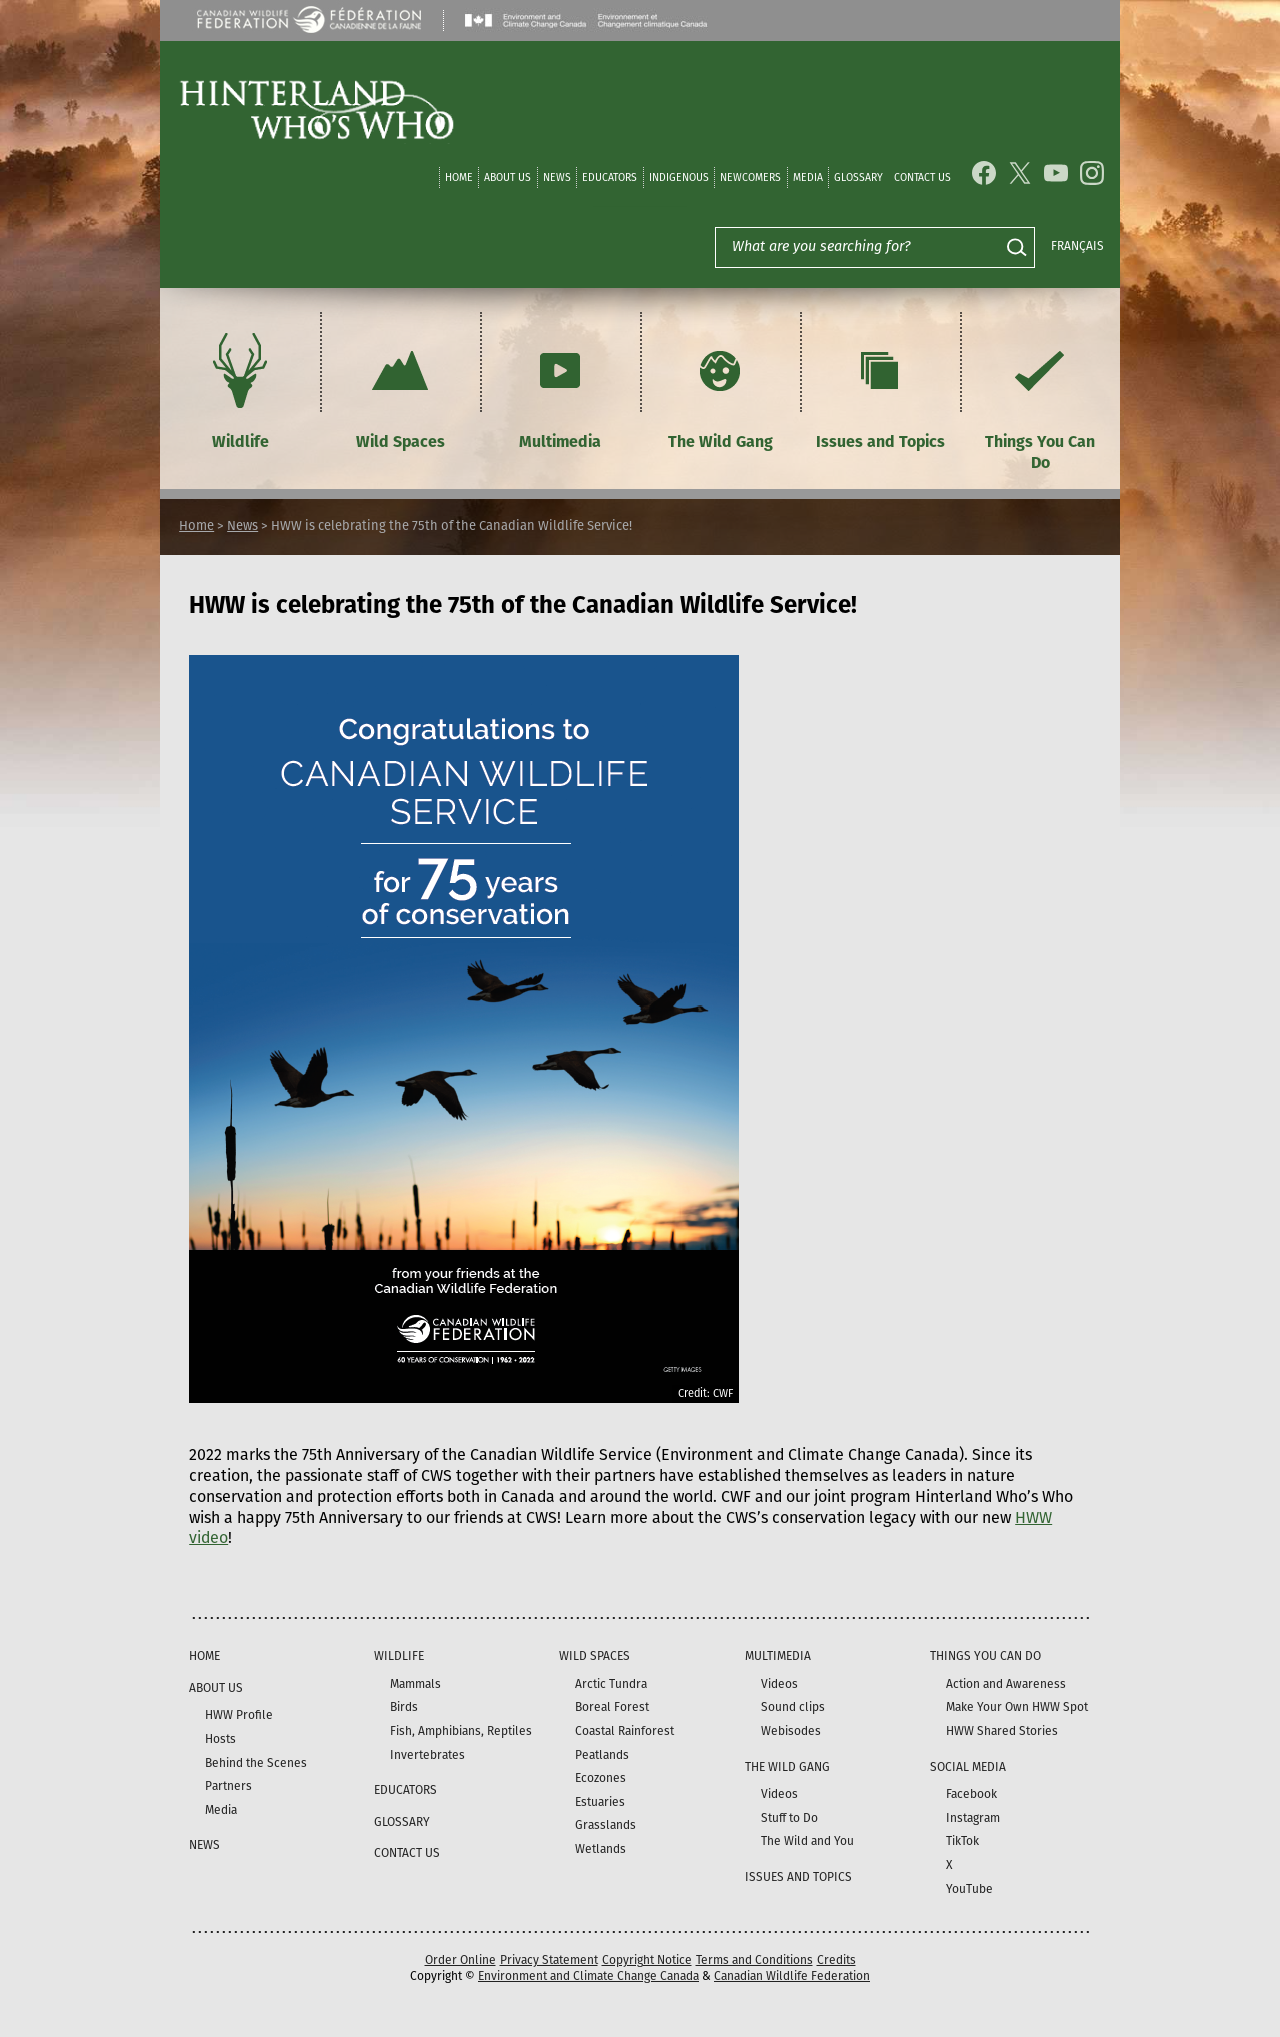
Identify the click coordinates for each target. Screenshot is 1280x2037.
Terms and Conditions (754, 1960)
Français (1077, 246)
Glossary (858, 177)
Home (459, 177)
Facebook (971, 1794)
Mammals (415, 1684)
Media (808, 177)
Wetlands (600, 1849)
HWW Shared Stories (1002, 1731)
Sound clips (793, 1707)
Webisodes (791, 1731)
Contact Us (922, 177)
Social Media (968, 1767)
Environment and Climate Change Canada (588, 1976)
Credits (836, 1960)
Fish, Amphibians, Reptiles (461, 1731)
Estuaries (600, 1802)
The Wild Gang (720, 388)
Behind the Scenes (256, 1763)
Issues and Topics (880, 388)
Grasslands (605, 1825)
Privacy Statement (549, 1960)
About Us (507, 177)
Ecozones (600, 1778)
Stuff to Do (789, 1818)
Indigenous (679, 177)
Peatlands (602, 1755)
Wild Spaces (400, 388)
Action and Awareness (1006, 1684)
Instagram (973, 1818)
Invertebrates (427, 1755)
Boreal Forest (612, 1707)
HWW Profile (239, 1715)
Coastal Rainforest (624, 1731)
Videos (779, 1684)
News (557, 177)
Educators (609, 177)
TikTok (962, 1841)
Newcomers (750, 177)
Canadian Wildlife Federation (792, 1976)
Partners (228, 1786)
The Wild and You (807, 1841)
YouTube (969, 1889)
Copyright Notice (647, 1960)
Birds (404, 1707)
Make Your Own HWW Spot (1017, 1707)
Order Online (460, 1960)
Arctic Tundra (611, 1684)
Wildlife (240, 388)
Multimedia (560, 388)
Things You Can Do (1040, 399)
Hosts (220, 1739)
